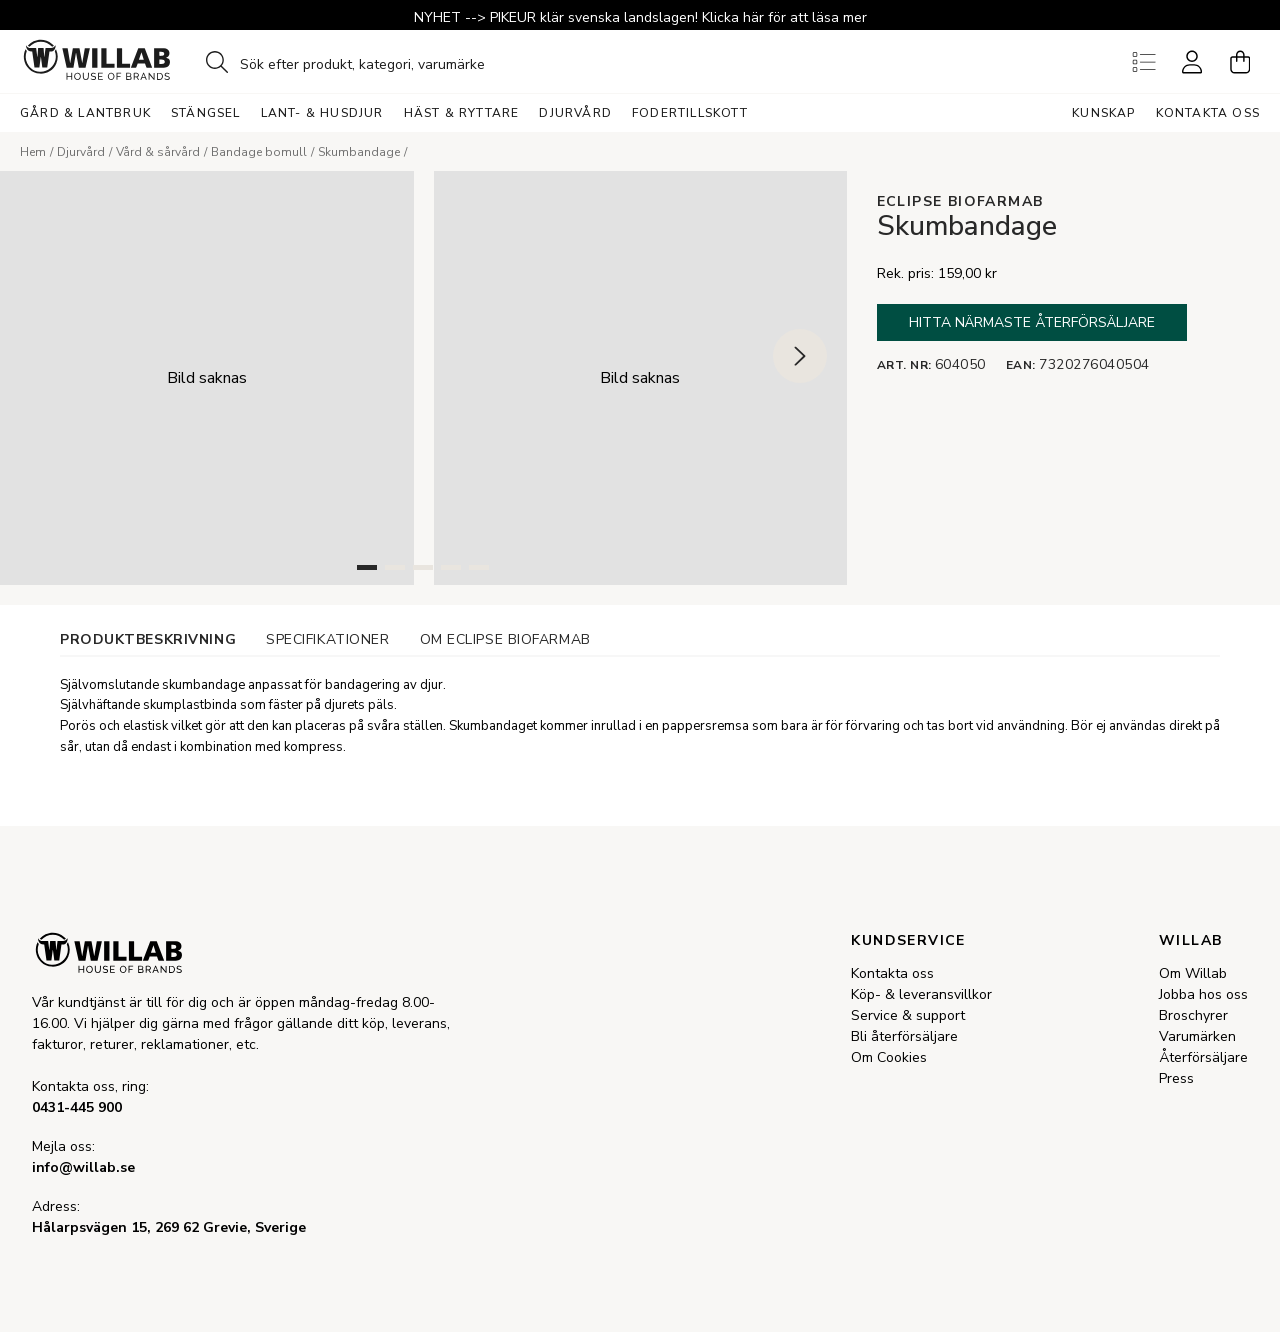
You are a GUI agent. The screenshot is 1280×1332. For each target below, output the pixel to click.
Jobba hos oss (1203, 994)
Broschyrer (1193, 1015)
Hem (33, 152)
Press (1176, 1078)
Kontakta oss (1208, 113)
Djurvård (81, 152)
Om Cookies (889, 1057)
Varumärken (1197, 1036)
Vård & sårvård (158, 152)
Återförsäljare (1203, 1057)
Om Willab (1193, 973)
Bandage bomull (259, 152)
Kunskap (1103, 113)
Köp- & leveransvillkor (921, 994)
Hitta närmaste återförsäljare (1032, 322)
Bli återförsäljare (904, 1036)
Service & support (908, 1015)
